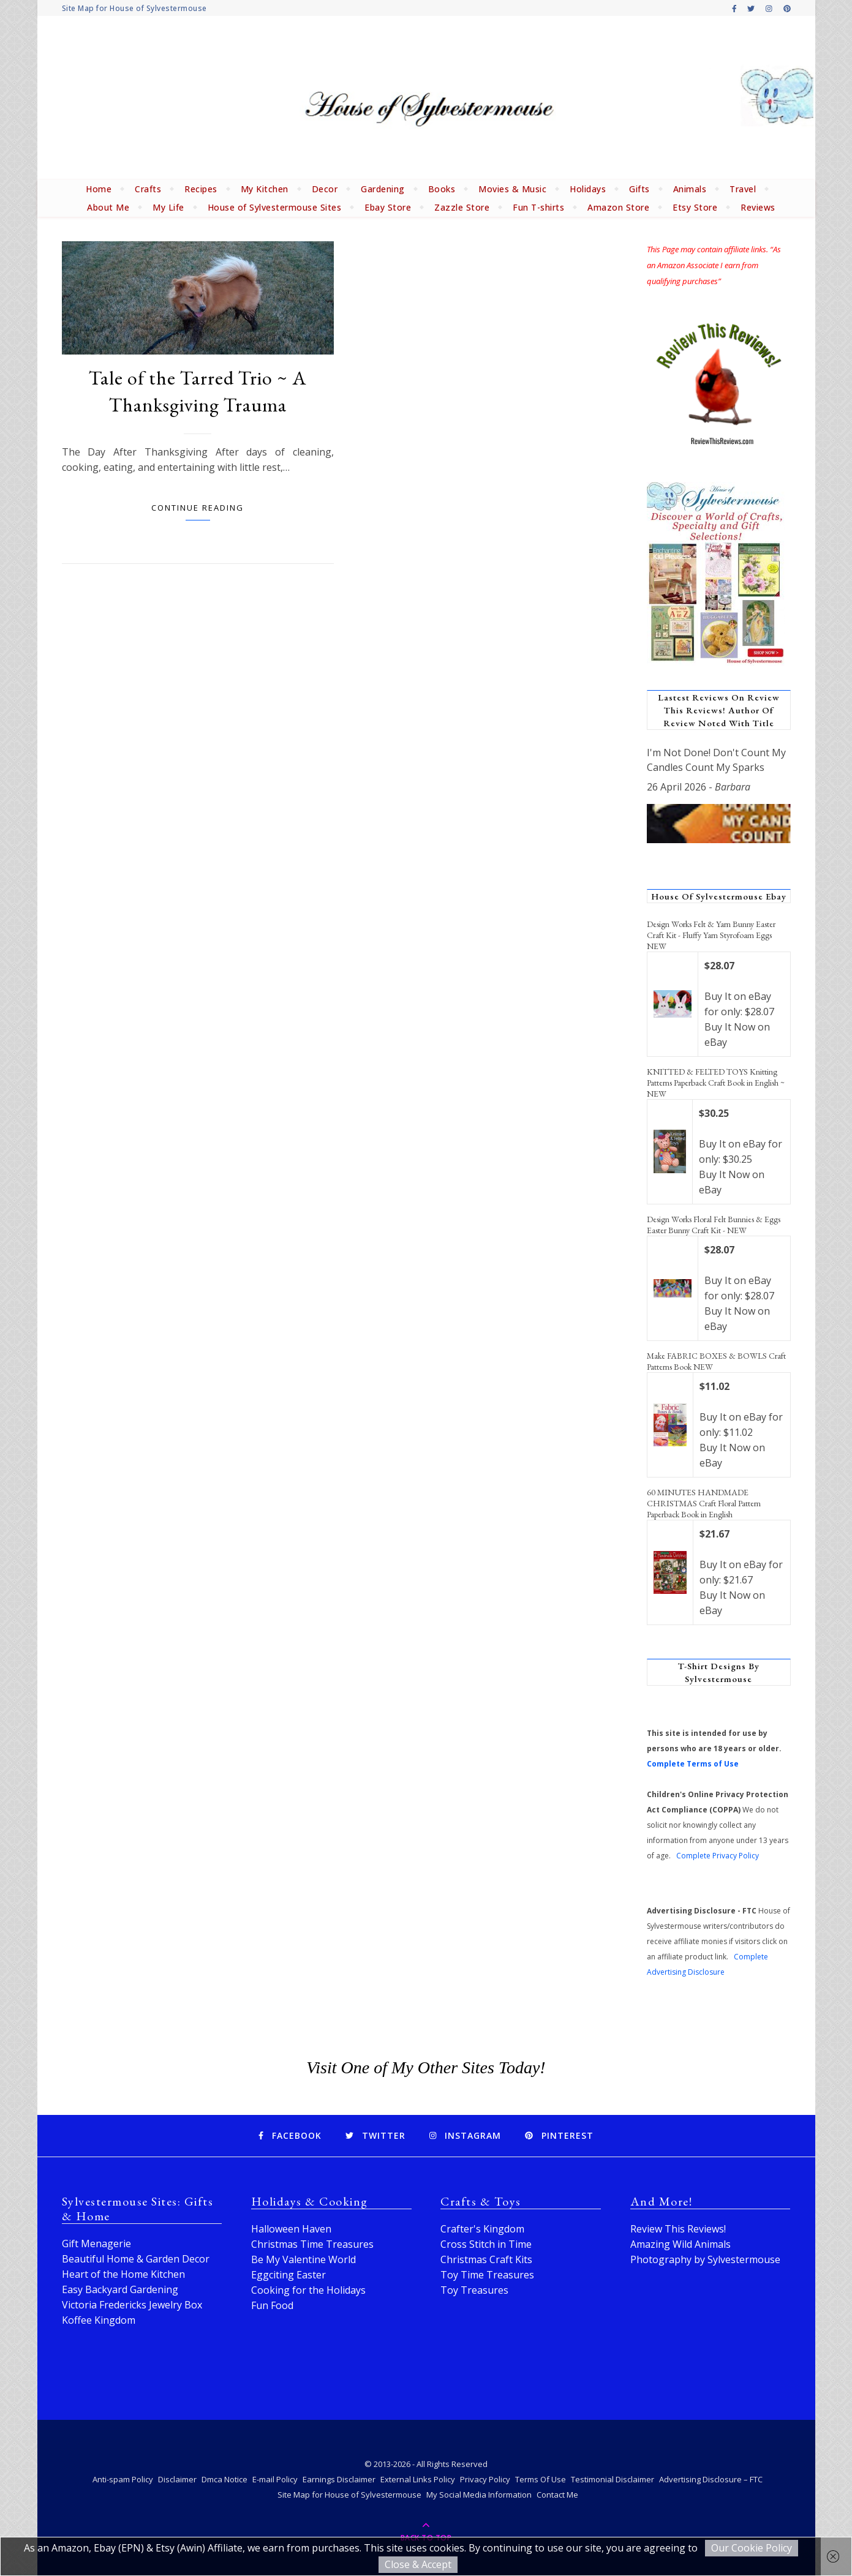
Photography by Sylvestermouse (705, 2259)
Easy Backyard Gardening (120, 2289)
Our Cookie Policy (751, 2548)
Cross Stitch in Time (486, 2244)
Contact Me (557, 2494)
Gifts (639, 189)
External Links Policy (417, 2479)
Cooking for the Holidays (308, 2290)
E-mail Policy (275, 2479)
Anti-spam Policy (122, 2479)
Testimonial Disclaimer (612, 2479)
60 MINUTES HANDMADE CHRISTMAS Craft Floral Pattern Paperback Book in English (704, 1503)
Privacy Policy (485, 2479)
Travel (742, 189)
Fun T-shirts (538, 207)
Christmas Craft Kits (486, 2259)
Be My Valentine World (303, 2259)
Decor (325, 189)
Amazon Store (618, 207)
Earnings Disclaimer (339, 2479)
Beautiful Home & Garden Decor (135, 2259)
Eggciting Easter (288, 2274)
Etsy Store (695, 207)
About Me (108, 207)
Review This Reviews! (678, 2229)
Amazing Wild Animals (680, 2244)
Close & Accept (418, 2564)
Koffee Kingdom (98, 2320)
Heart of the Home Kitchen (123, 2274)
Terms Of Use (540, 2479)
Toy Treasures (474, 2290)
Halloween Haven (291, 2229)
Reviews (758, 207)
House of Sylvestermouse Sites (275, 207)
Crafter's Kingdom (482, 2229)
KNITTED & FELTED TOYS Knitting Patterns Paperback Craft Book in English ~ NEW (716, 1082)
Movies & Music (512, 189)
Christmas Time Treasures (312, 2244)
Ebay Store (387, 207)
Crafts (148, 189)
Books (442, 189)
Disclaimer (177, 2479)
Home (98, 189)
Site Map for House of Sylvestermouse (134, 8)
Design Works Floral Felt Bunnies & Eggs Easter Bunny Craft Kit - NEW (713, 1225)
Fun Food (272, 2305)
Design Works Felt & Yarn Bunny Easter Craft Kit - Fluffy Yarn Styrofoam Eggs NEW (711, 935)
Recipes (200, 189)
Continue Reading (197, 507)
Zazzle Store (461, 207)
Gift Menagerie (96, 2243)
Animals (690, 189)
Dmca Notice (224, 2479)
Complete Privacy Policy (717, 1855)
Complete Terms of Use (693, 1764)
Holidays (588, 189)
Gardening (383, 189)
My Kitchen (264, 189)
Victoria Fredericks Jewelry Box (132, 2304)
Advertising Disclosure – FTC (711, 2479)
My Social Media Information (479, 2494)
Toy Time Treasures (487, 2274)
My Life (168, 207)
